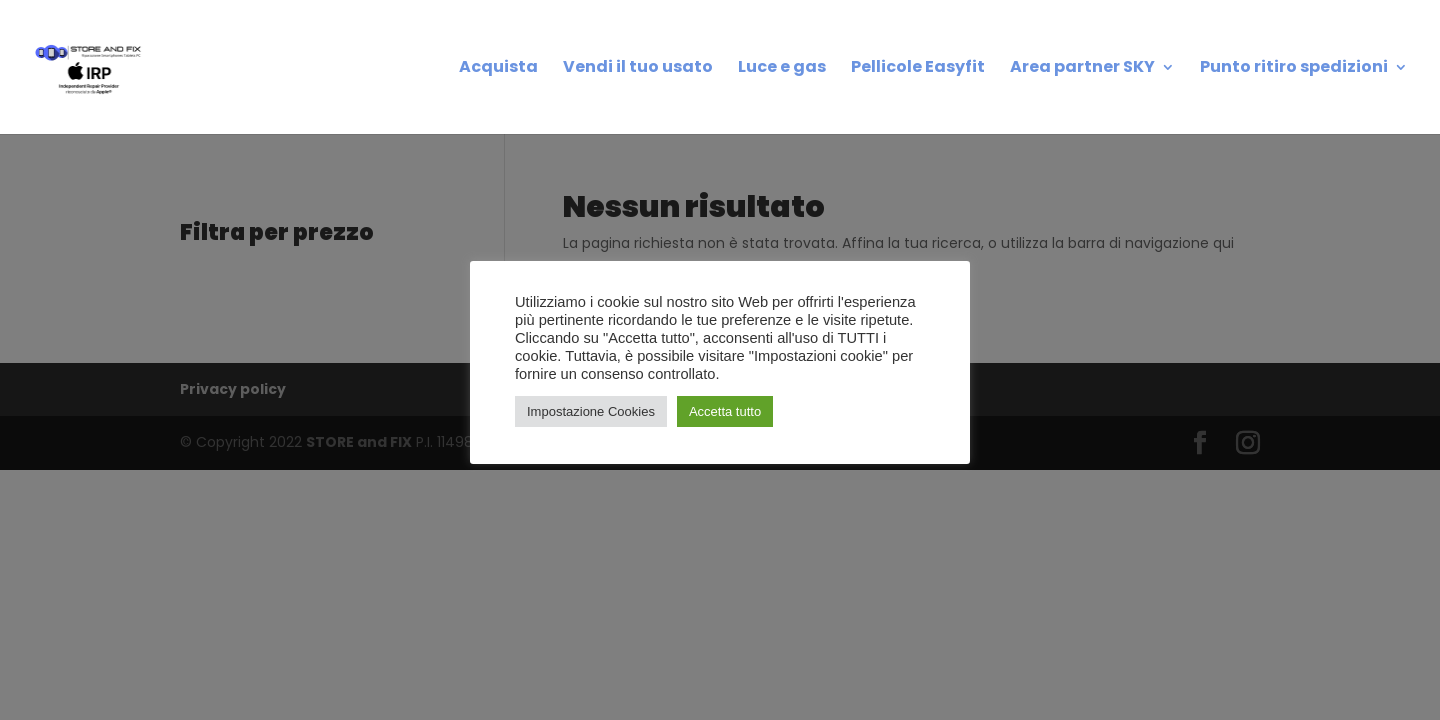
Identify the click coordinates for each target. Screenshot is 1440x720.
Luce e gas (782, 69)
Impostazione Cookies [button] (591, 411)
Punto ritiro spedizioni (1294, 69)
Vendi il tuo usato (638, 69)
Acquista (498, 69)
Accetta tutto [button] (725, 411)
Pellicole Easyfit (918, 69)
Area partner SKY (1082, 69)
